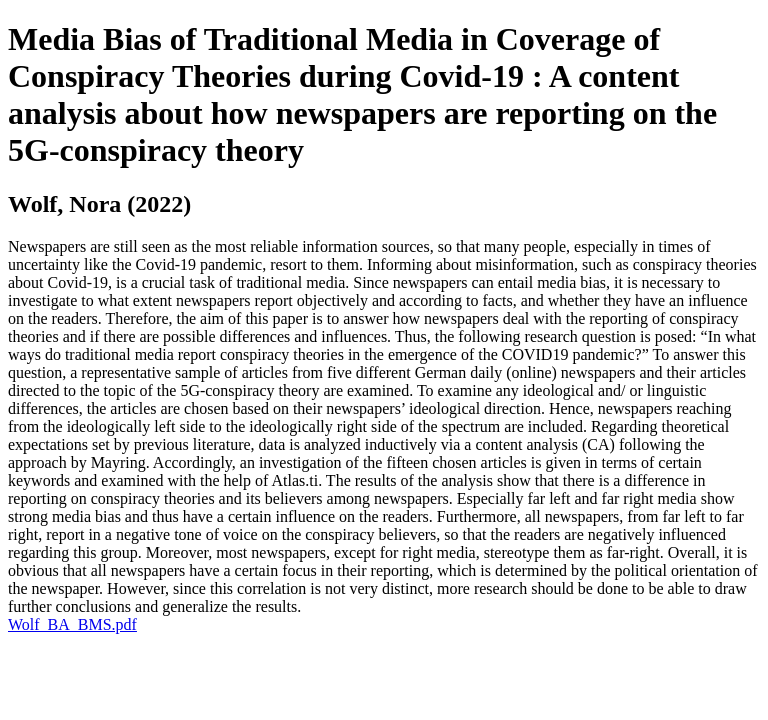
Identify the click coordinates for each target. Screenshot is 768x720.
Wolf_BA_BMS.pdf (72, 624)
